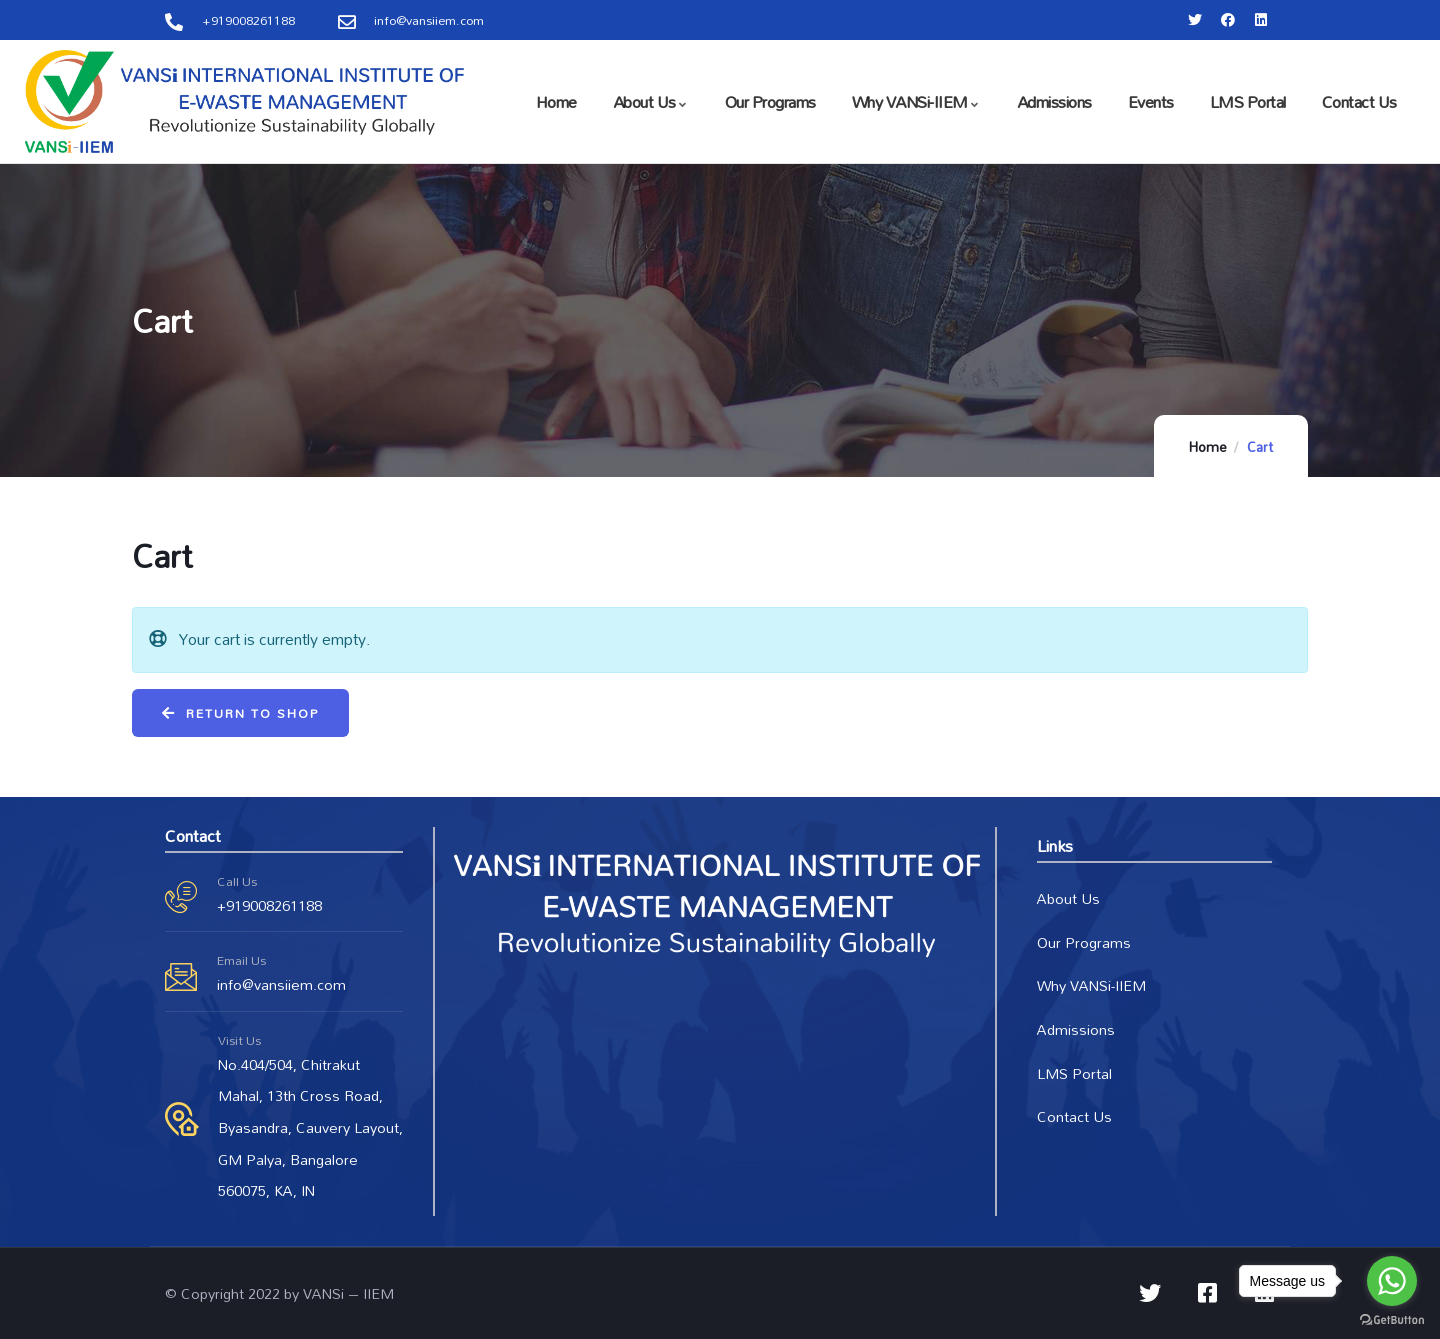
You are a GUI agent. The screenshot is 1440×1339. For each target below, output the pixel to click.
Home (1208, 447)
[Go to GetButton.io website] (1392, 1319)
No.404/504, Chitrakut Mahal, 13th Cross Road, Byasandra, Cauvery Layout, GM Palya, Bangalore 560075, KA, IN (310, 1128)
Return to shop (250, 713)
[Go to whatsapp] (1392, 1281)
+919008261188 (269, 905)
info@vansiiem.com (281, 984)
